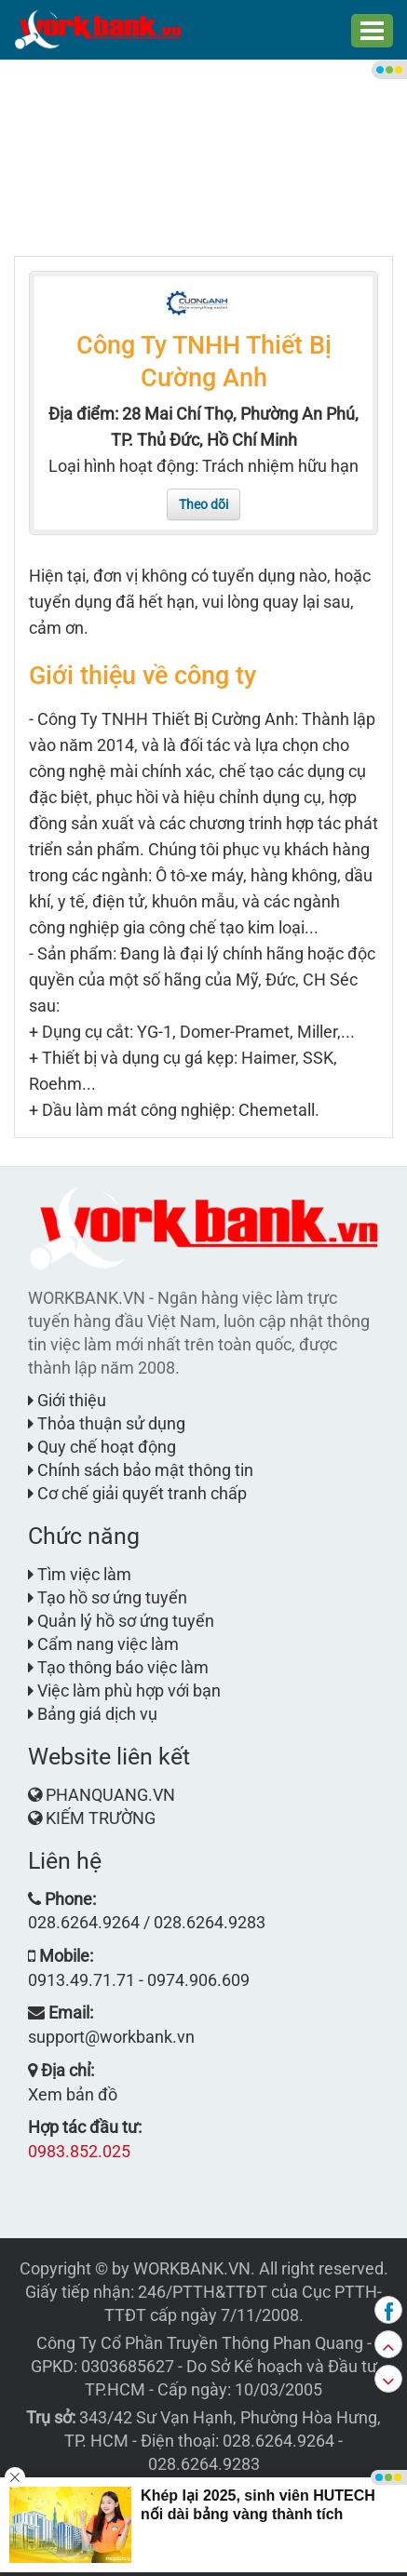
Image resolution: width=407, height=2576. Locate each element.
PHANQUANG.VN (110, 1795)
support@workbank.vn (111, 2036)
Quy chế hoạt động (102, 1446)
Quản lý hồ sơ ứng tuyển (121, 1620)
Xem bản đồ (72, 2094)
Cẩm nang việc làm (103, 1644)
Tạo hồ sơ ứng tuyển (107, 1597)
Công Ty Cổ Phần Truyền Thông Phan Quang (199, 2343)
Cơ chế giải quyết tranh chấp (137, 1493)
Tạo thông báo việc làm (118, 1667)
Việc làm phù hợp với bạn (124, 1690)
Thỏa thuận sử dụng (106, 1423)
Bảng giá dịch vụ (92, 1714)
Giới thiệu (67, 1400)
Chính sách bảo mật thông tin (140, 1470)
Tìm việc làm (79, 1574)
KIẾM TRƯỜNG (101, 1818)
